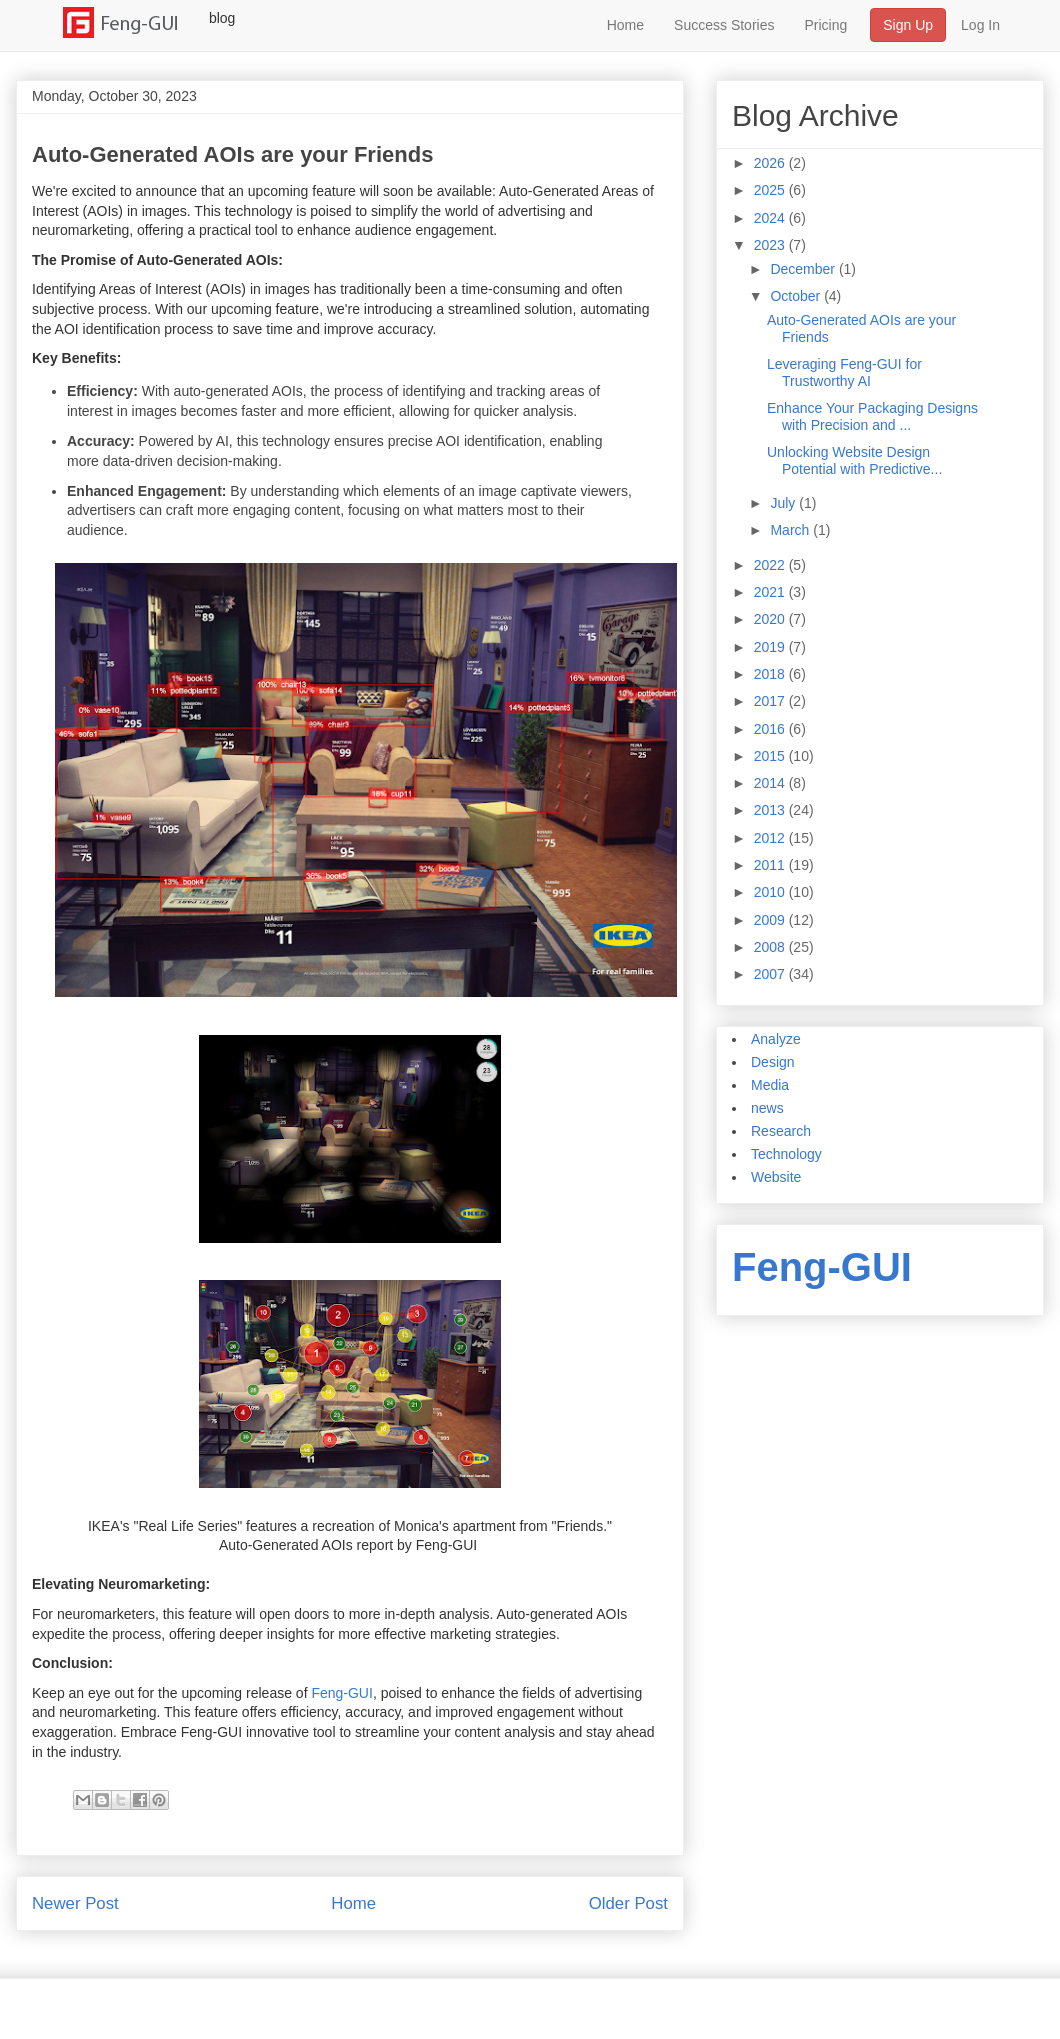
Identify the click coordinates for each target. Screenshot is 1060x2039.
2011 (771, 865)
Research (781, 1131)
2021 (771, 592)
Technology (786, 1154)
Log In (980, 25)
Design (773, 1062)
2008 (771, 947)
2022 (771, 565)
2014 (771, 783)
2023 (771, 245)
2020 (771, 619)
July (784, 503)
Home (625, 25)
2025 (771, 190)
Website (776, 1177)
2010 (771, 892)
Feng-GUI (341, 1693)
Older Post (628, 1903)
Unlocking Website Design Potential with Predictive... (854, 460)
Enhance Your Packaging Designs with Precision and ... (872, 416)
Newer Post (75, 1903)
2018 (771, 674)
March (791, 530)
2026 (771, 163)
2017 (771, 701)
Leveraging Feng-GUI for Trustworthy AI (844, 372)
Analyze (776, 1039)
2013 (771, 810)
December (804, 269)
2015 (771, 756)
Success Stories (724, 25)
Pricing (825, 25)
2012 (771, 838)
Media (770, 1085)
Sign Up (908, 25)
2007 (771, 974)
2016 (771, 729)
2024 (771, 218)
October (797, 296)
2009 (771, 920)
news (767, 1108)
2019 (771, 647)
